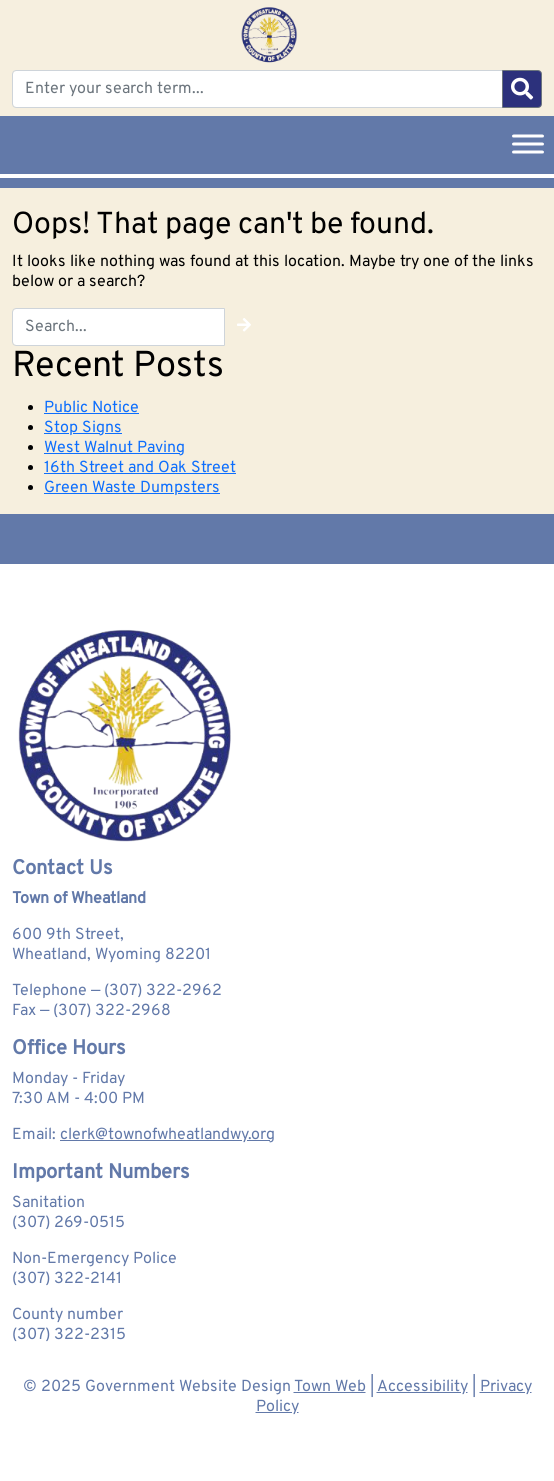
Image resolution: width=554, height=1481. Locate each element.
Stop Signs (83, 428)
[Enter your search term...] (257, 89)
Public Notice (91, 408)
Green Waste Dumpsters (132, 488)
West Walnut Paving (114, 448)
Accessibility (422, 1387)
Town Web (330, 1387)
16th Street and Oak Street (140, 468)
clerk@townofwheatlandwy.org (167, 1135)
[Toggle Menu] (528, 143)
